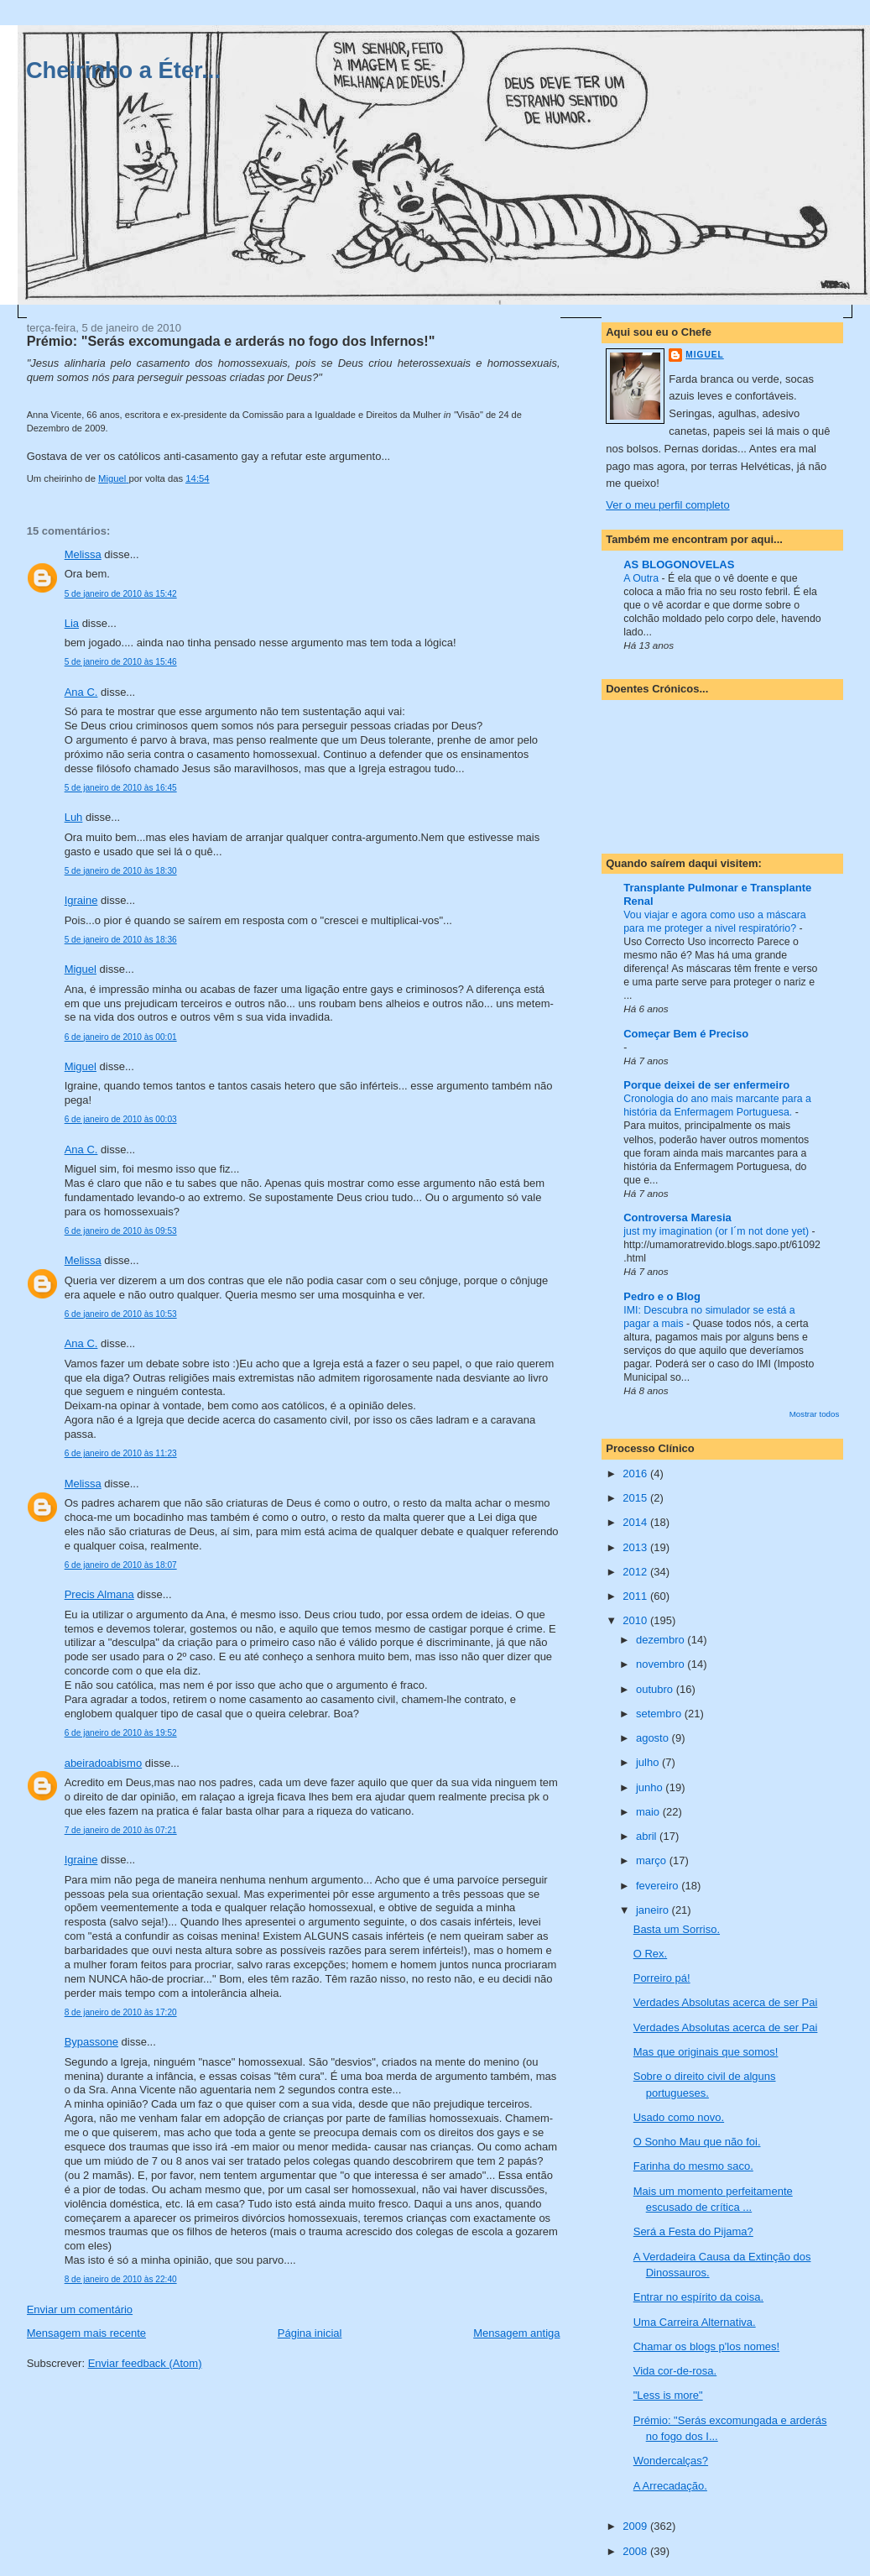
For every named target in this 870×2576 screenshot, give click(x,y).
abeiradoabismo (104, 1763)
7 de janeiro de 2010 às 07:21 (121, 1830)
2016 (636, 1473)
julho (649, 1762)
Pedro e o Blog (662, 1296)
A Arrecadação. (670, 2485)
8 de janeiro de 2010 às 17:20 (121, 2012)
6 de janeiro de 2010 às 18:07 (121, 1565)
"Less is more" (668, 2395)
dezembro (661, 1639)
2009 (636, 2526)
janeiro (654, 1910)
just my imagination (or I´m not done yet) (717, 1231)
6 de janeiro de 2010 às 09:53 (121, 1231)
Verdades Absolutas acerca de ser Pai (725, 2002)
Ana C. (81, 692)
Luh (74, 817)
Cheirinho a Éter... (123, 70)
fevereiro (658, 1885)
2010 (636, 1620)
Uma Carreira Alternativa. (694, 2322)
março (652, 1860)
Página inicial (310, 2333)
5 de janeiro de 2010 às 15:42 (121, 593)
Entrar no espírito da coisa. (698, 2297)
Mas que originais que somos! (706, 2052)
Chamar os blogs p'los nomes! (706, 2346)
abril (647, 1836)
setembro (660, 1713)
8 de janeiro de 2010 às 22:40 (121, 2279)
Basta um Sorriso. (676, 1929)
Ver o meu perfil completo (667, 505)
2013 (636, 1547)
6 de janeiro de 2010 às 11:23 (121, 1453)
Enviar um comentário (80, 2309)
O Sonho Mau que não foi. (697, 2141)
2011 (636, 1596)
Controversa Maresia (677, 1217)
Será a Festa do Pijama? (693, 2231)
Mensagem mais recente (86, 2333)
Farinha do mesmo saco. (693, 2166)
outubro (656, 1689)
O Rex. (650, 1953)
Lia (72, 623)
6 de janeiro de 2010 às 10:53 (121, 1314)
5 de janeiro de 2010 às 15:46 (121, 661)
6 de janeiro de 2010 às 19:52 (121, 1732)
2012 (636, 1571)
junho (650, 1787)
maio (649, 1811)
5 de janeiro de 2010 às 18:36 (121, 939)
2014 (636, 1522)
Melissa (83, 554)
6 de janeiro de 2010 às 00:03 (121, 1119)
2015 (636, 1498)
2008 (636, 2551)
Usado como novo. (678, 2117)
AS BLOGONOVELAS (678, 564)
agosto (654, 1738)
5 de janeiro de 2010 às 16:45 (121, 787)
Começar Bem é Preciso (685, 1033)
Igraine (81, 900)
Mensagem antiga (516, 2333)
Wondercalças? (670, 2460)
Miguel (80, 969)
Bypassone (91, 2041)
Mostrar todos (814, 1414)
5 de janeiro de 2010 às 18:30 (121, 870)
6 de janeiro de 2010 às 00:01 (121, 1037)
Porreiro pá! (661, 1978)
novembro (661, 1664)
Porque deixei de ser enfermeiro (706, 1085)
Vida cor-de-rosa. (674, 2370)
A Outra (642, 578)
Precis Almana (99, 1594)
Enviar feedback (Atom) (145, 2363)
